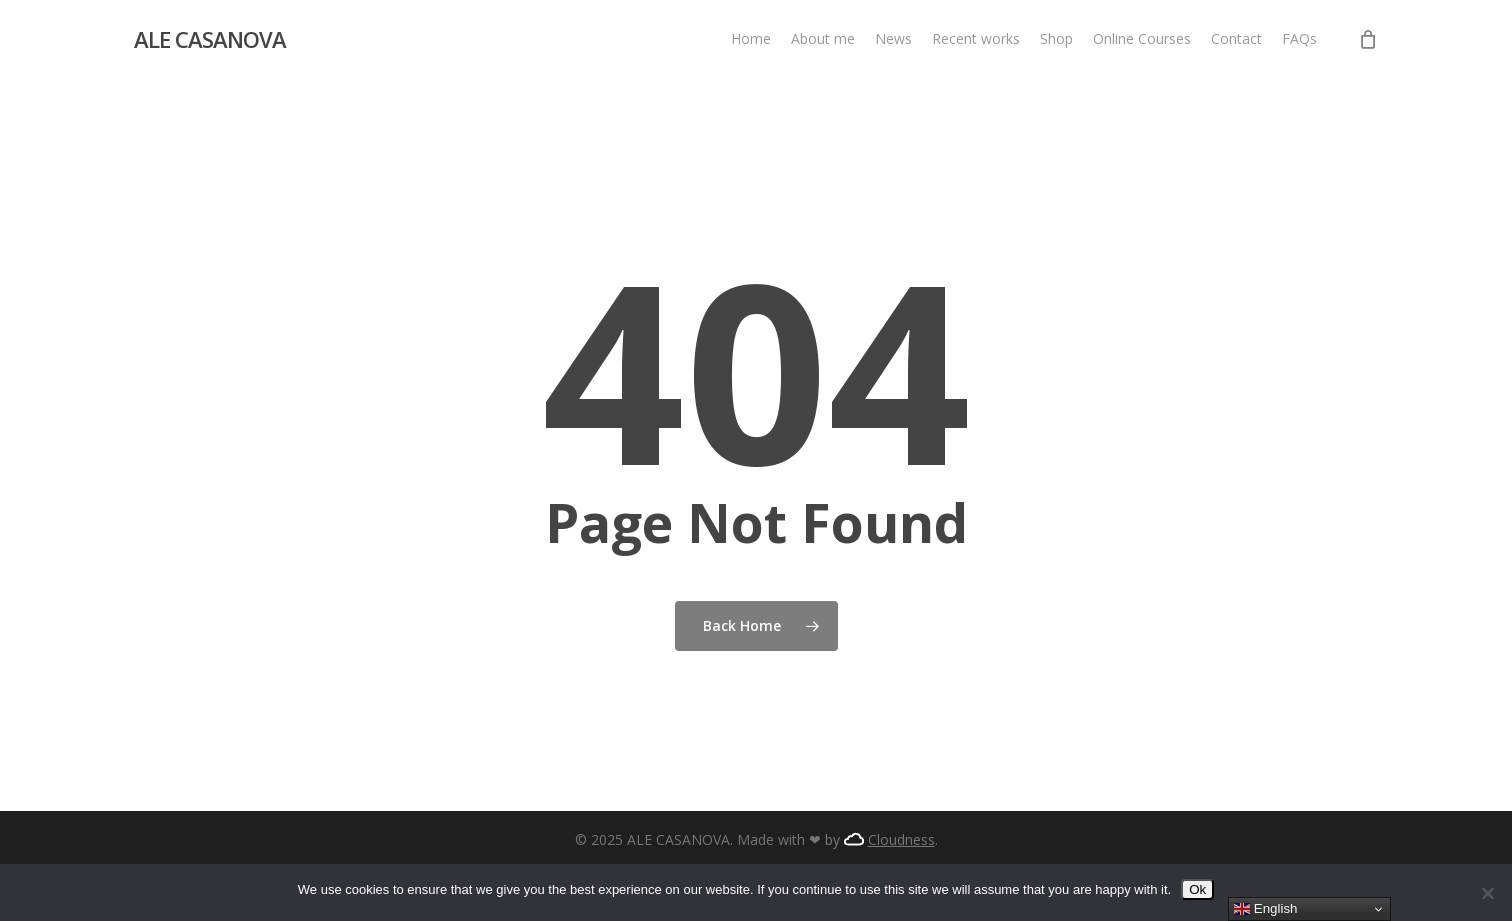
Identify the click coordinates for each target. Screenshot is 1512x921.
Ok (1197, 889)
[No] (1487, 893)
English (1265, 909)
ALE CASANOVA (210, 39)
